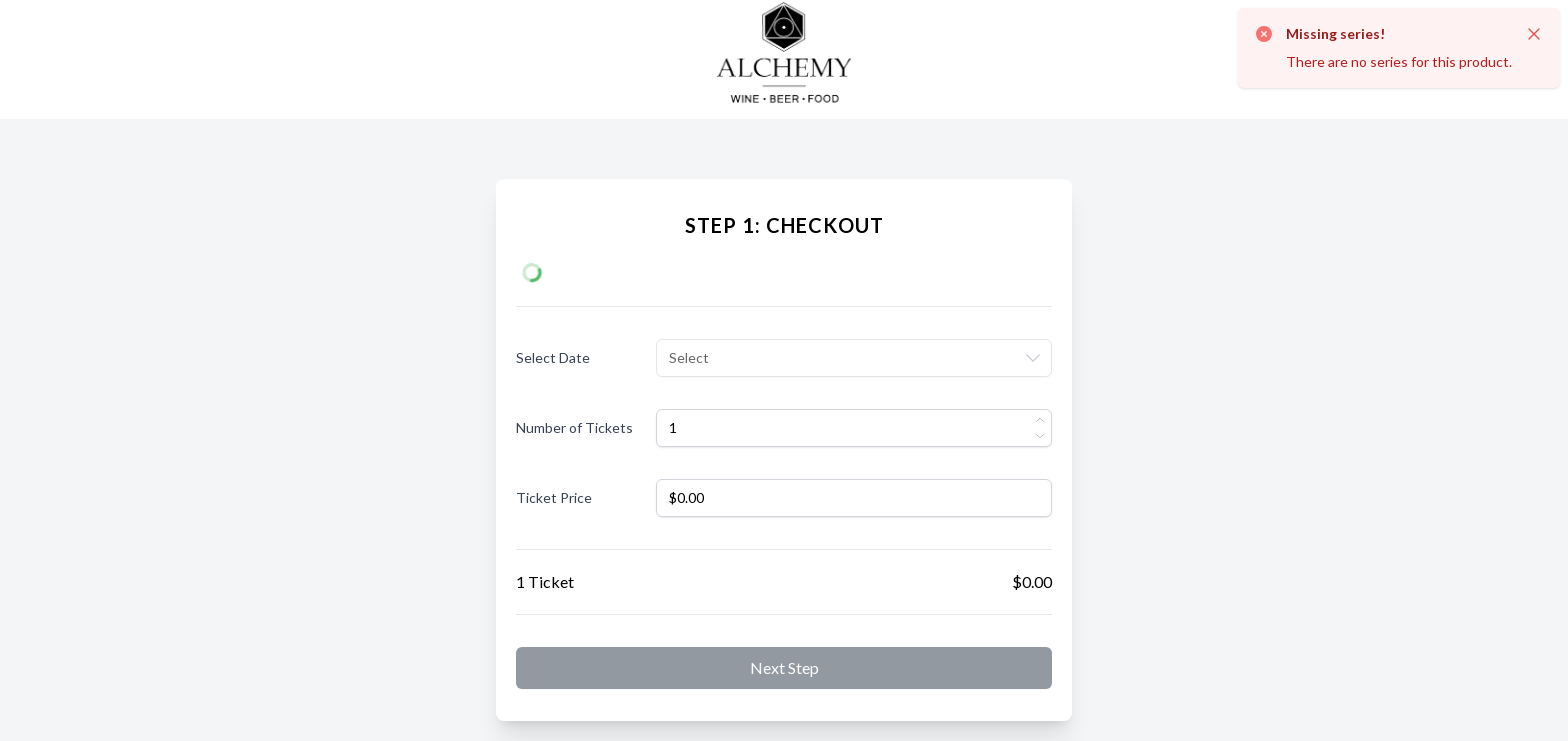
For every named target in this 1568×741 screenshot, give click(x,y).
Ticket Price (554, 497)
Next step (784, 667)
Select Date (553, 357)
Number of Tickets (574, 427)
